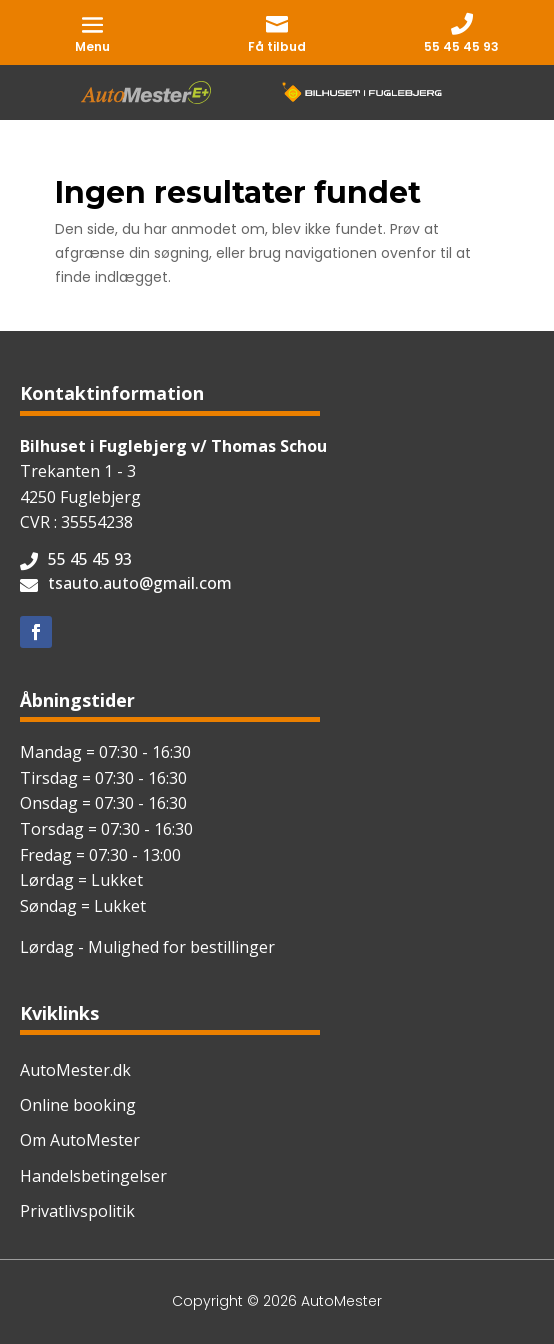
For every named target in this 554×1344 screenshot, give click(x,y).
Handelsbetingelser (93, 1176)
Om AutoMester (80, 1140)
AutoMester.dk (75, 1070)
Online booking (78, 1105)
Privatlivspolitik (77, 1211)
